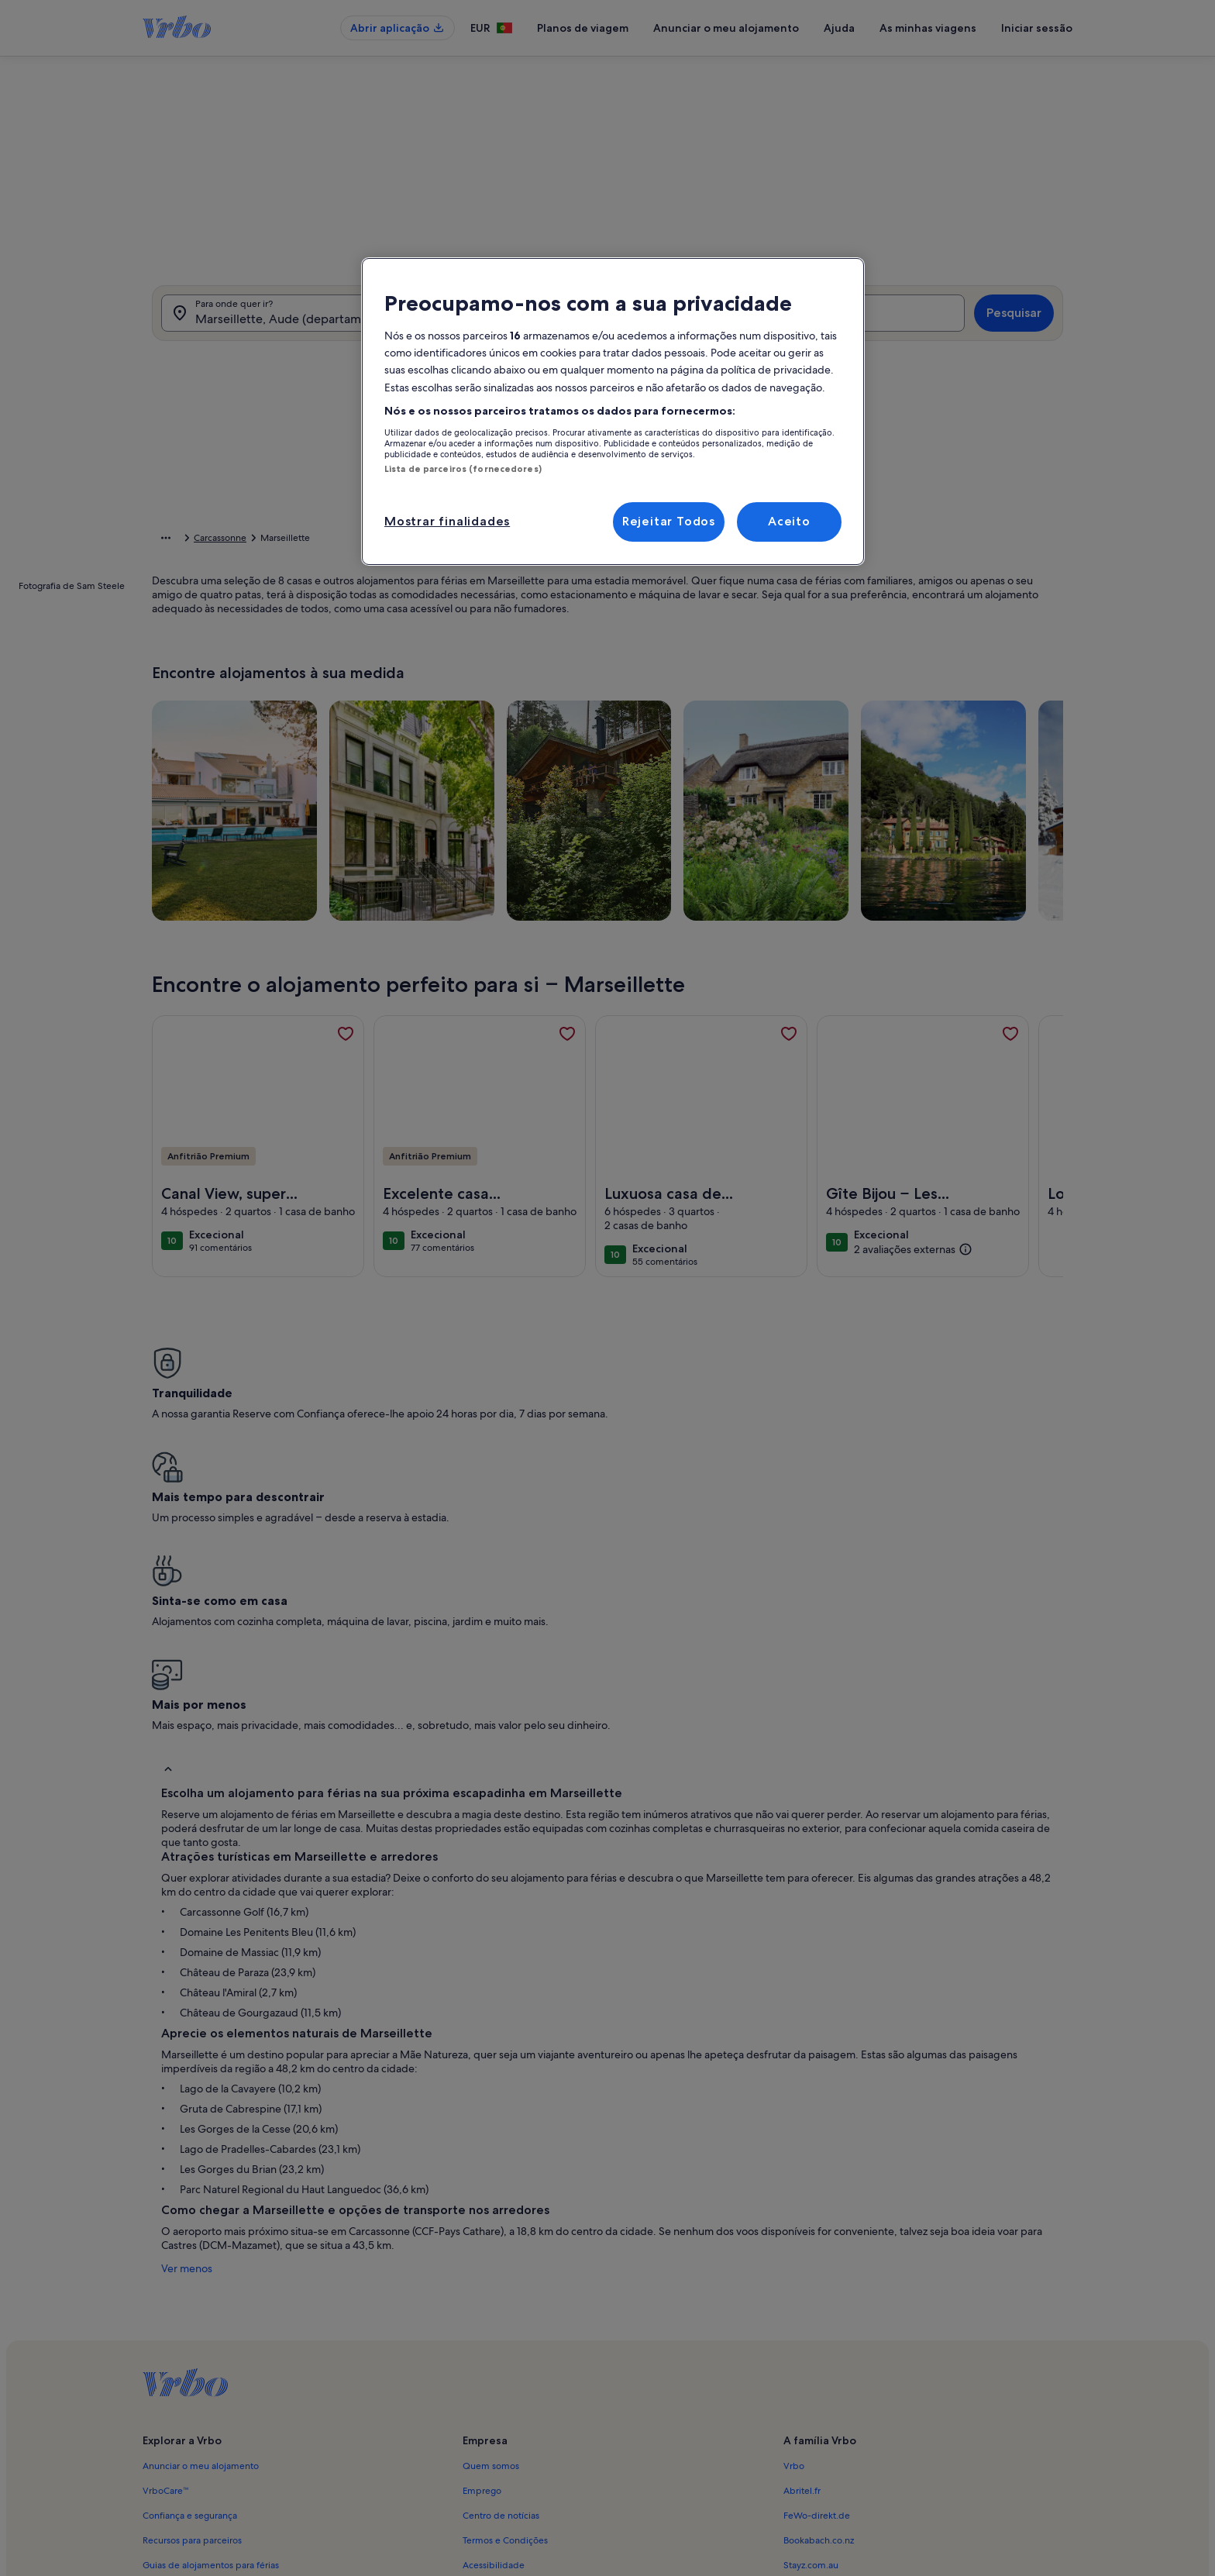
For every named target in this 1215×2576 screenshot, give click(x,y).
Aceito (789, 521)
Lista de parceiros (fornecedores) (463, 468)
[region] (613, 411)
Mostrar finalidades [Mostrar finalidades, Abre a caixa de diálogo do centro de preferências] (447, 521)
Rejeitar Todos (668, 521)
